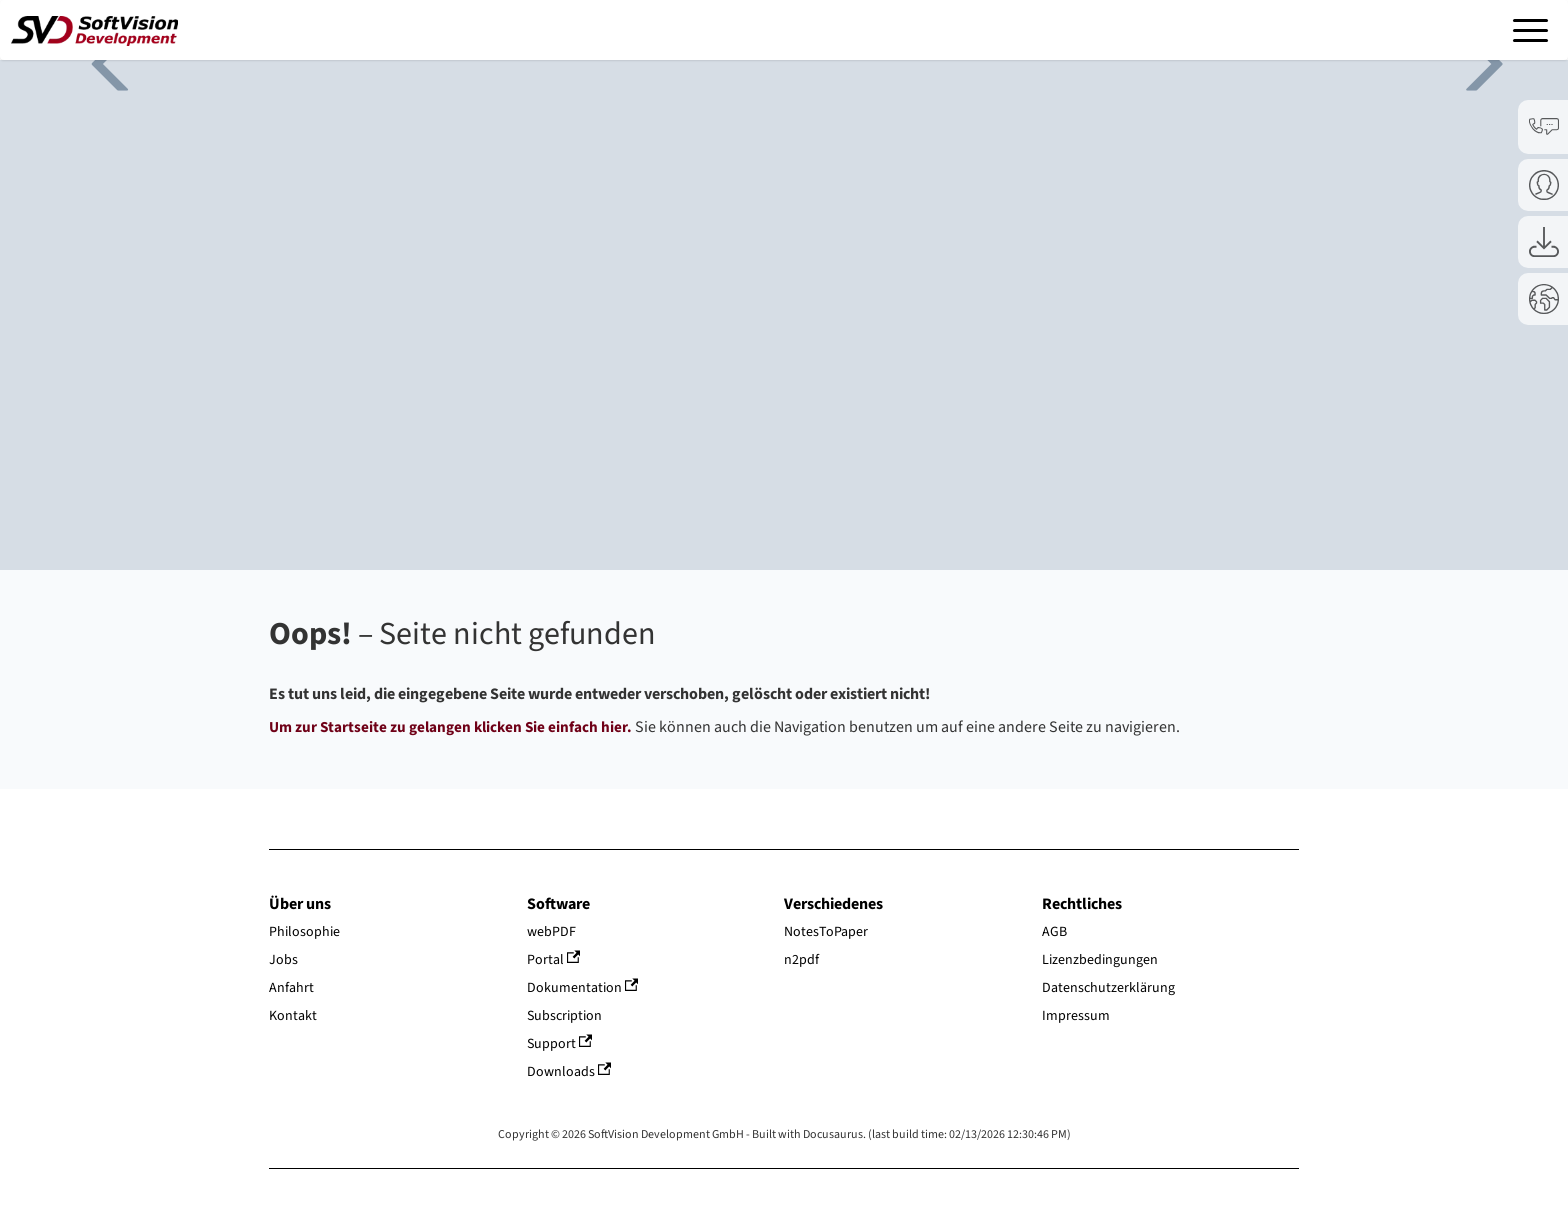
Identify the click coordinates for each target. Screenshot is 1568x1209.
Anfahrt (291, 988)
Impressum (1076, 1016)
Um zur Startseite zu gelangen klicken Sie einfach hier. (450, 727)
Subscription (564, 1016)
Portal (554, 960)
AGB (1054, 932)
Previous (100, 60)
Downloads (569, 1072)
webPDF (551, 932)
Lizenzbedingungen (1100, 960)
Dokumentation (583, 988)
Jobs (283, 960)
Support (560, 1044)
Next (1468, 60)
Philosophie (304, 932)
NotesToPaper (826, 932)
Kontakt (293, 1016)
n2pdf (801, 960)
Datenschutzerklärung (1108, 988)
